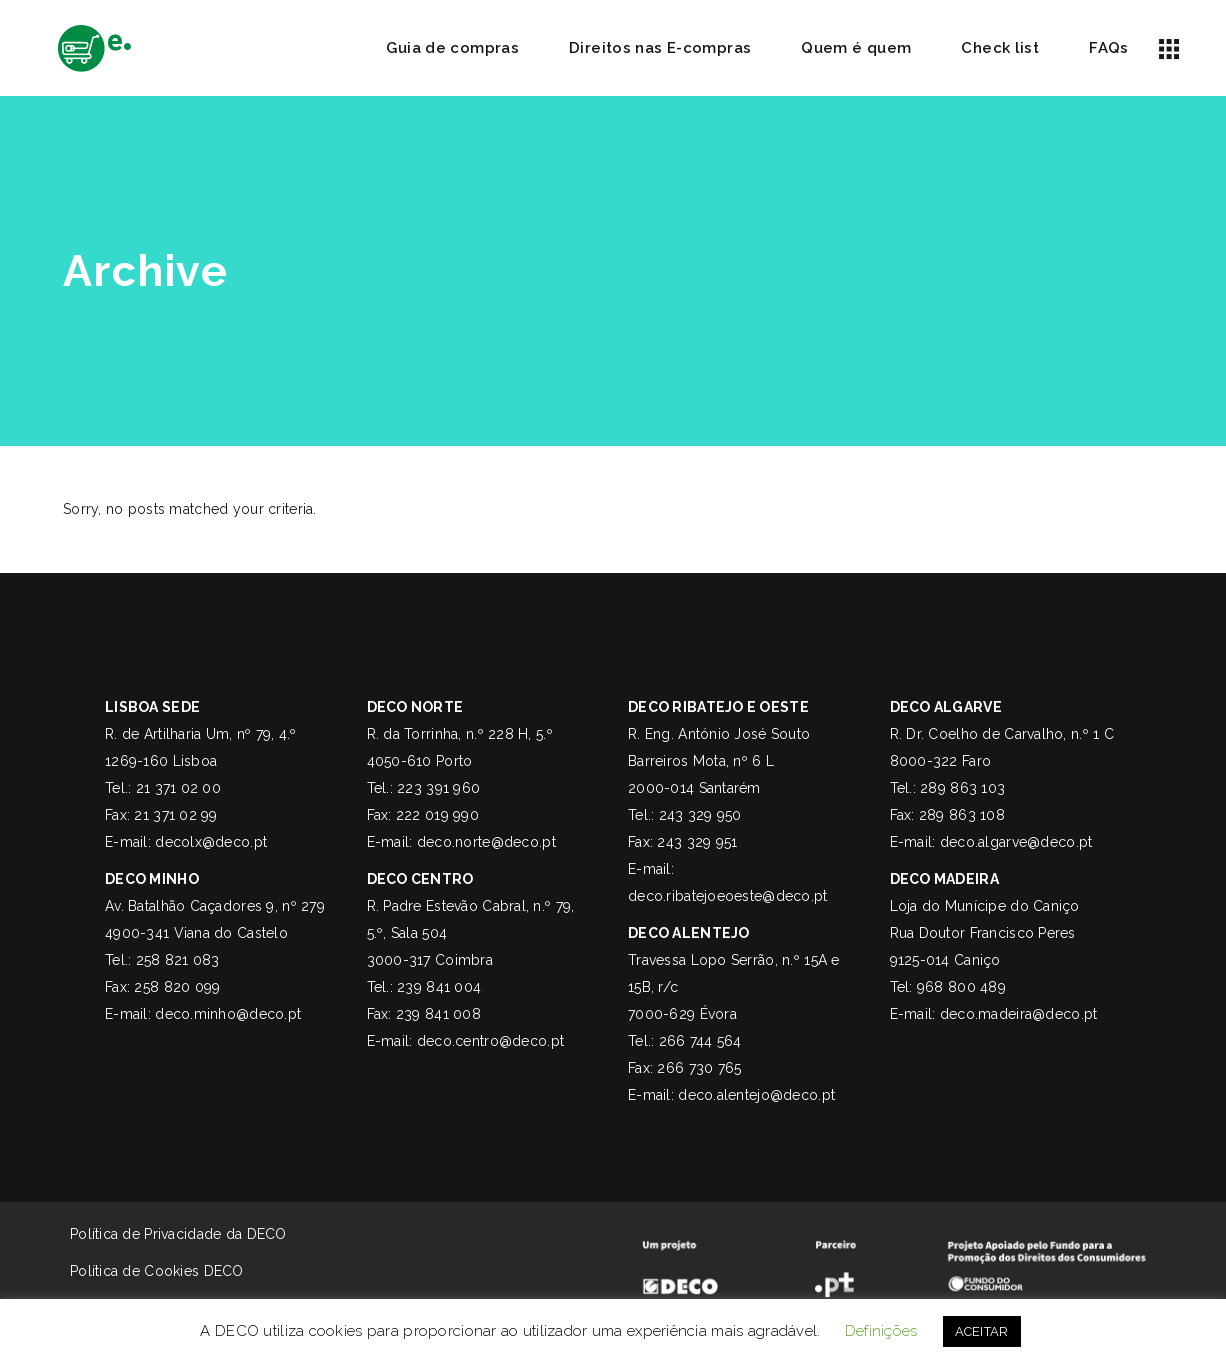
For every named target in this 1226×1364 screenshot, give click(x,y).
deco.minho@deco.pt (228, 1014)
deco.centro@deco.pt (490, 1041)
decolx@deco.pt (211, 842)
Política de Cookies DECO (142, 1271)
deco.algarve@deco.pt (1016, 842)
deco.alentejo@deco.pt (756, 1095)
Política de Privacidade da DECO (178, 1234)
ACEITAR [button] (982, 1331)
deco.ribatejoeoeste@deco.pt (728, 896)
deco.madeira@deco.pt (1019, 1014)
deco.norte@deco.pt (486, 842)
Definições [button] (881, 1331)
